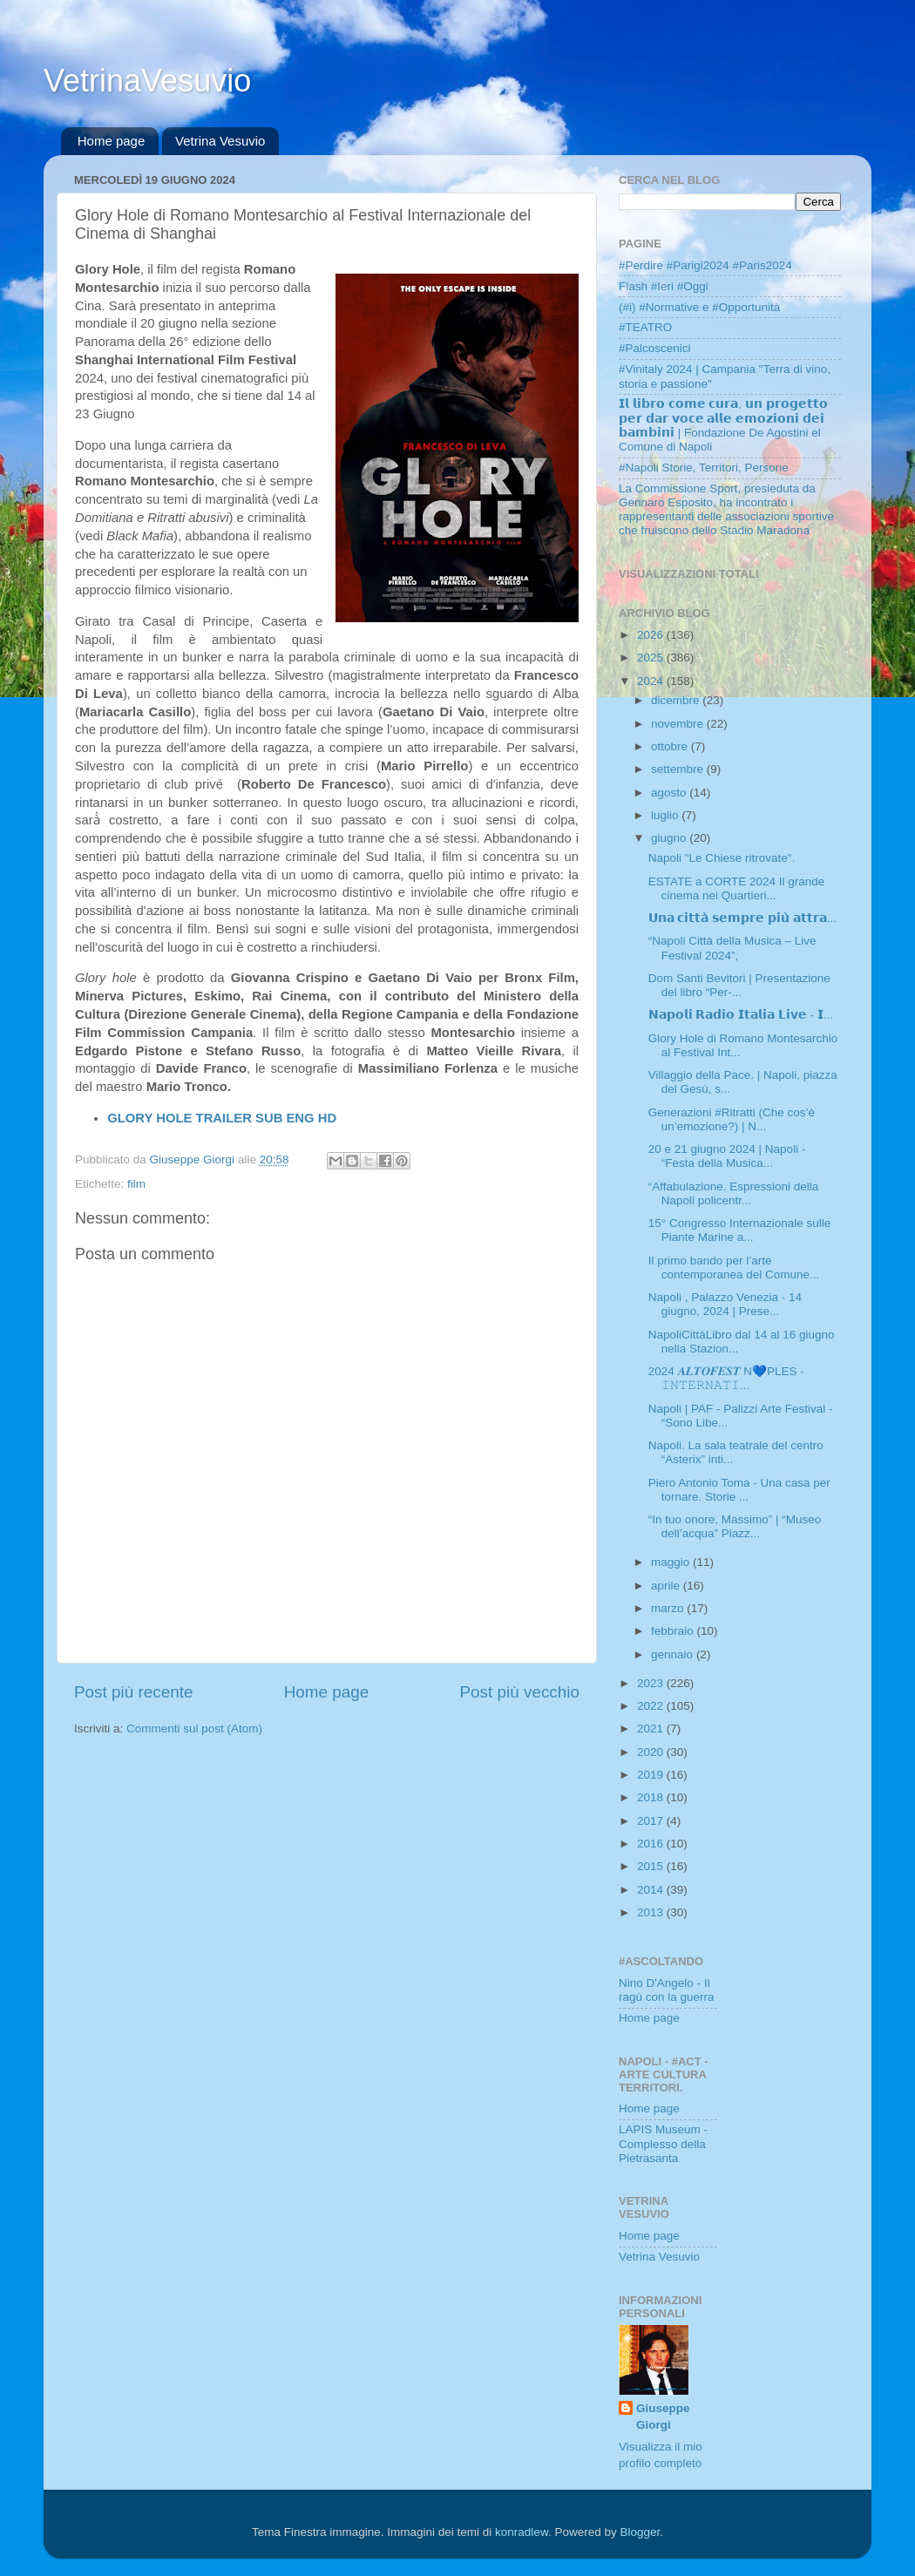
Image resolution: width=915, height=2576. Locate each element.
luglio (666, 815)
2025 (652, 657)
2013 (652, 1912)
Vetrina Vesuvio (220, 140)
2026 (652, 634)
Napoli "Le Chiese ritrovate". (722, 857)
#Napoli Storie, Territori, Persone (704, 467)
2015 (652, 1866)
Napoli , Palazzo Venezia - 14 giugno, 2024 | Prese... (725, 1304)
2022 (652, 1705)
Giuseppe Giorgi (663, 2416)
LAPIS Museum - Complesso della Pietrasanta (663, 2143)
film (136, 1183)
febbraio (674, 1630)
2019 (652, 1774)
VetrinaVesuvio (147, 80)
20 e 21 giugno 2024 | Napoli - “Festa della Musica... (727, 1155)
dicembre (676, 700)
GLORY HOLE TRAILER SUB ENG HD (221, 1118)
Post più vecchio (519, 1692)
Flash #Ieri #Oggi (663, 286)
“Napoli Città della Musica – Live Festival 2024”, (732, 947)
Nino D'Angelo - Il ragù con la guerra (667, 1989)
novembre (679, 723)
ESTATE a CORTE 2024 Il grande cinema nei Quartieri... (736, 888)
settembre (679, 769)
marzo (669, 1608)
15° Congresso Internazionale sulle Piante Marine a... (739, 1230)
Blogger (640, 2532)
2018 (652, 1797)
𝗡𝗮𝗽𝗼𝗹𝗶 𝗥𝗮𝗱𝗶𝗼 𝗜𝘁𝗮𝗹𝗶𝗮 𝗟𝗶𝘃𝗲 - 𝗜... (741, 1014)
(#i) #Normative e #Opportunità (699, 307)
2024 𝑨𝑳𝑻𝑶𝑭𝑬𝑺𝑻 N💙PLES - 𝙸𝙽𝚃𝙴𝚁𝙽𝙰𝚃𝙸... (726, 1378)
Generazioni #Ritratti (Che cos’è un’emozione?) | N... (731, 1119)
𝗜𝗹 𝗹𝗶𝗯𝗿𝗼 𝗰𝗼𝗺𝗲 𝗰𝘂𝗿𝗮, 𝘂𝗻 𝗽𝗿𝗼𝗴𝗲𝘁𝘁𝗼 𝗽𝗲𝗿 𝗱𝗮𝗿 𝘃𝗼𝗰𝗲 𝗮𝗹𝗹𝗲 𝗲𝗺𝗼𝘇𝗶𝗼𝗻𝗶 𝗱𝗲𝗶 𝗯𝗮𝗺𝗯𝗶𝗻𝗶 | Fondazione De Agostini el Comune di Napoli (723, 425)
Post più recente (133, 1692)
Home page (112, 140)
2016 (652, 1843)
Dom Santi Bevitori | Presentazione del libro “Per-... (739, 985)
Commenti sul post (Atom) (194, 1728)
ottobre (671, 746)
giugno (670, 837)
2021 (652, 1728)
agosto (670, 792)
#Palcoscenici (655, 348)
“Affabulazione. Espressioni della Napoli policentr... (733, 1193)
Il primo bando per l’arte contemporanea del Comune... (734, 1267)
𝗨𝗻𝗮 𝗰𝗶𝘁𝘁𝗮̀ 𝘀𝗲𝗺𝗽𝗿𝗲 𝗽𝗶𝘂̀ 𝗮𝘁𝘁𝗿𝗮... (742, 918)
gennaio (673, 1654)
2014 (652, 1889)
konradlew (521, 2532)
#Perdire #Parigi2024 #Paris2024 (705, 265)
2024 (652, 681)
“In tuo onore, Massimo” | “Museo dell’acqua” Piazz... (735, 1526)
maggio (672, 1562)
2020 (652, 1752)
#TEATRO (645, 327)
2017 (652, 1820)
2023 (652, 1683)
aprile (667, 1585)
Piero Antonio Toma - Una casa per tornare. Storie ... (739, 1489)
